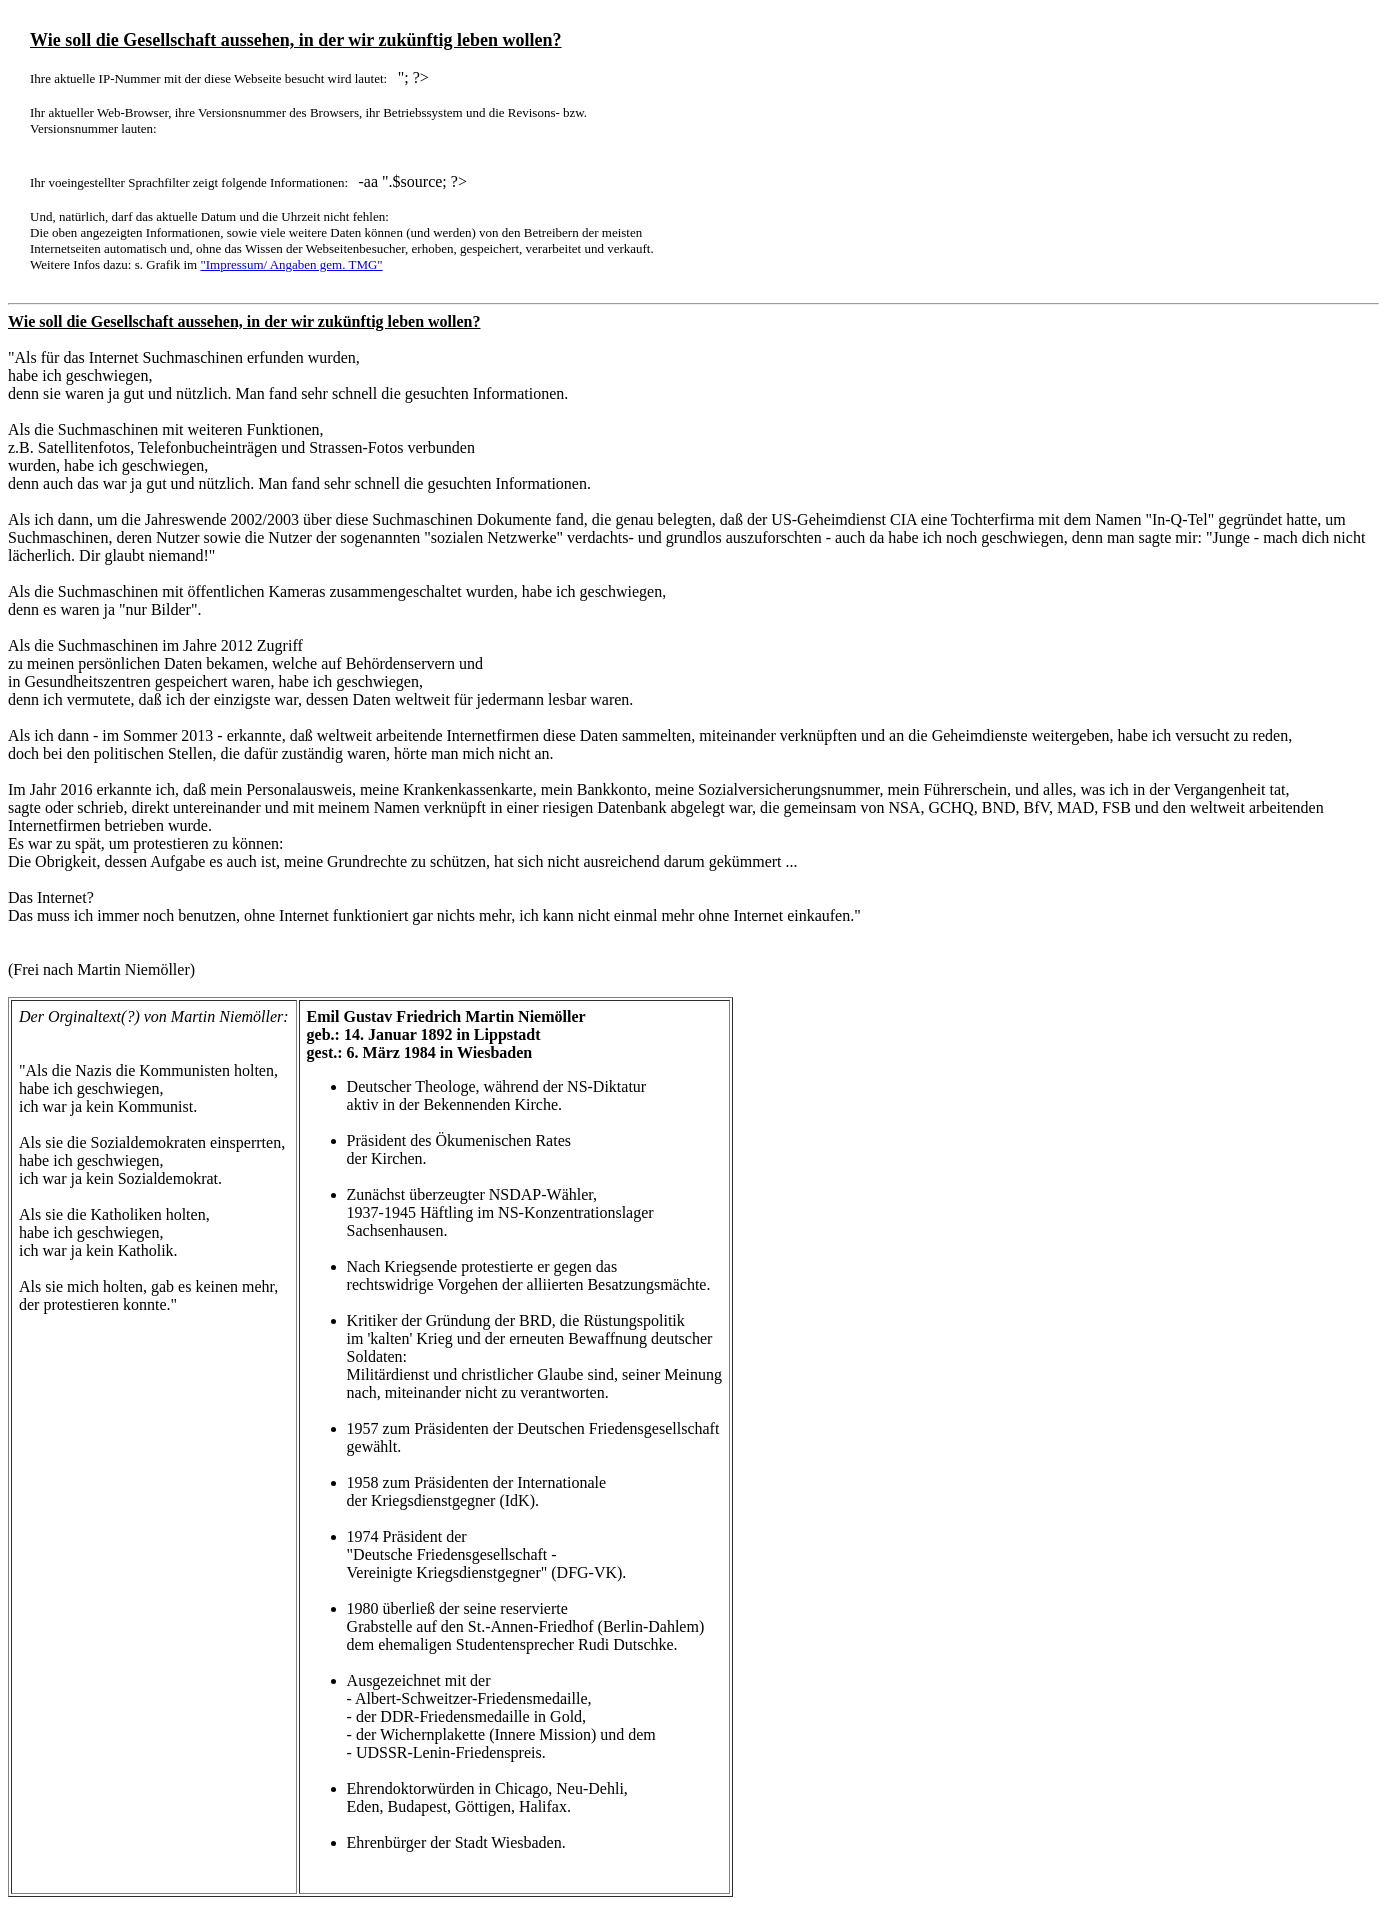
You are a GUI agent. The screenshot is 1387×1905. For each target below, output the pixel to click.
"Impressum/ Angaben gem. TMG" (291, 264)
